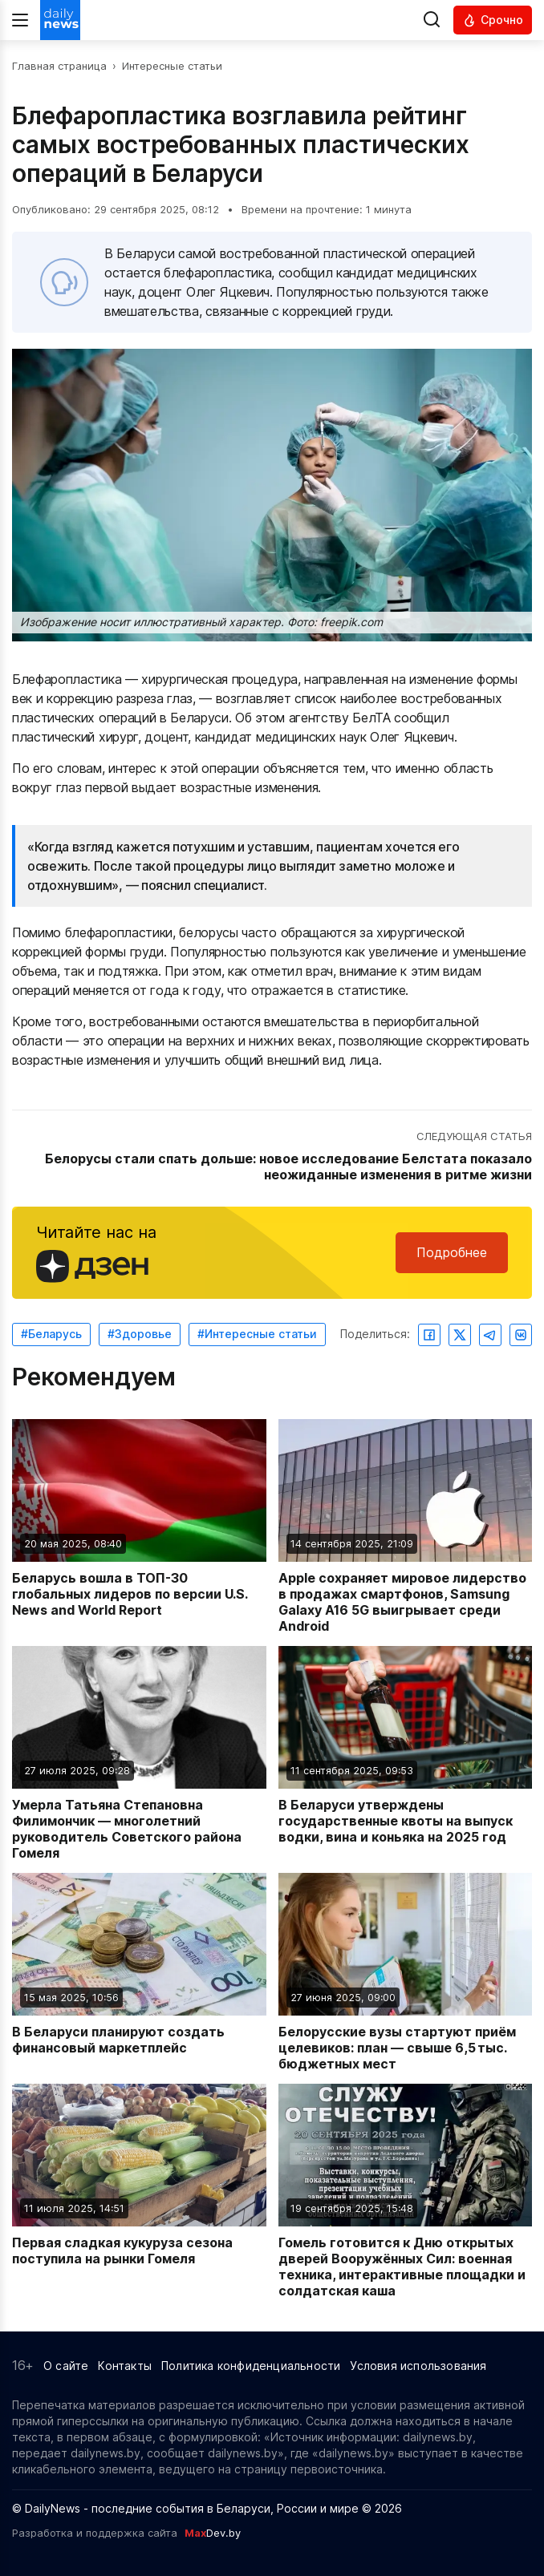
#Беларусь (51, 1334)
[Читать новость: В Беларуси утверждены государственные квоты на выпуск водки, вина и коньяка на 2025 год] (405, 1753)
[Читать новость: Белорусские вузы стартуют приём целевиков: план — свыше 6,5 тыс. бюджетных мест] (405, 1972)
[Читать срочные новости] (492, 20)
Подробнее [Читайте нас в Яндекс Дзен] (451, 1252)
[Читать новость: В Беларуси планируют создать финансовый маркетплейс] (139, 1972)
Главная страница (59, 65)
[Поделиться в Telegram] (490, 1335)
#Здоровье (140, 1334)
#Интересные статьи (257, 1334)
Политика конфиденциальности (250, 2365)
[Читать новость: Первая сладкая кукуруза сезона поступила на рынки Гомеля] (139, 2191)
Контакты (125, 2365)
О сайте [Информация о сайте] (65, 2365)
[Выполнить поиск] (431, 20)
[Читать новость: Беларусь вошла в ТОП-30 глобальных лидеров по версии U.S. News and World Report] (139, 1526)
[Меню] (20, 20)
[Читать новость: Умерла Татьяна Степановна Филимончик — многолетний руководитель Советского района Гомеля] (139, 1753)
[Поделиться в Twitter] (460, 1335)
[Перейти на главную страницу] (60, 20)
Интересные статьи (172, 65)
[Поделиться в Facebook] (429, 1335)
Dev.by (213, 2532)
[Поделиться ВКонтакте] (520, 1335)
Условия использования (418, 2365)
